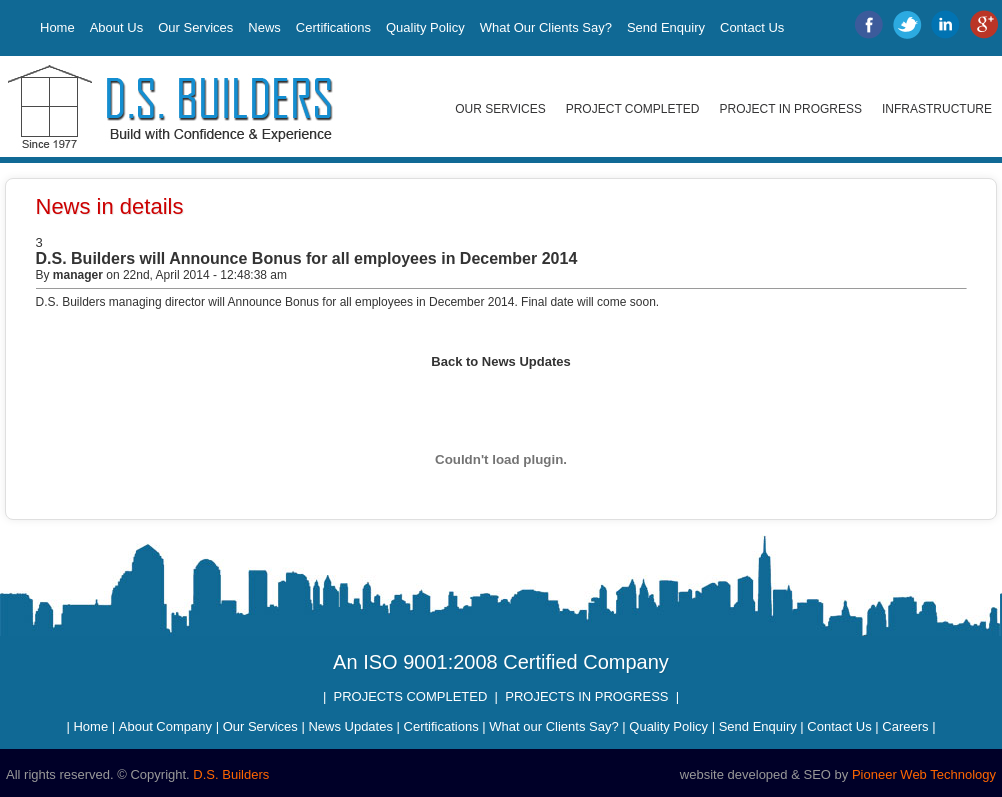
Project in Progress (791, 109)
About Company (165, 726)
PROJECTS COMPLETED (411, 696)
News (264, 27)
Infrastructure (937, 109)
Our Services (195, 27)
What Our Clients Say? (546, 27)
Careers (905, 726)
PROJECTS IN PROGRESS (586, 696)
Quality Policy (425, 27)
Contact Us (752, 27)
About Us (116, 27)
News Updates (350, 726)
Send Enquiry (666, 27)
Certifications (333, 27)
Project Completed (633, 109)
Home (57, 27)
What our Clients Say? (553, 726)
